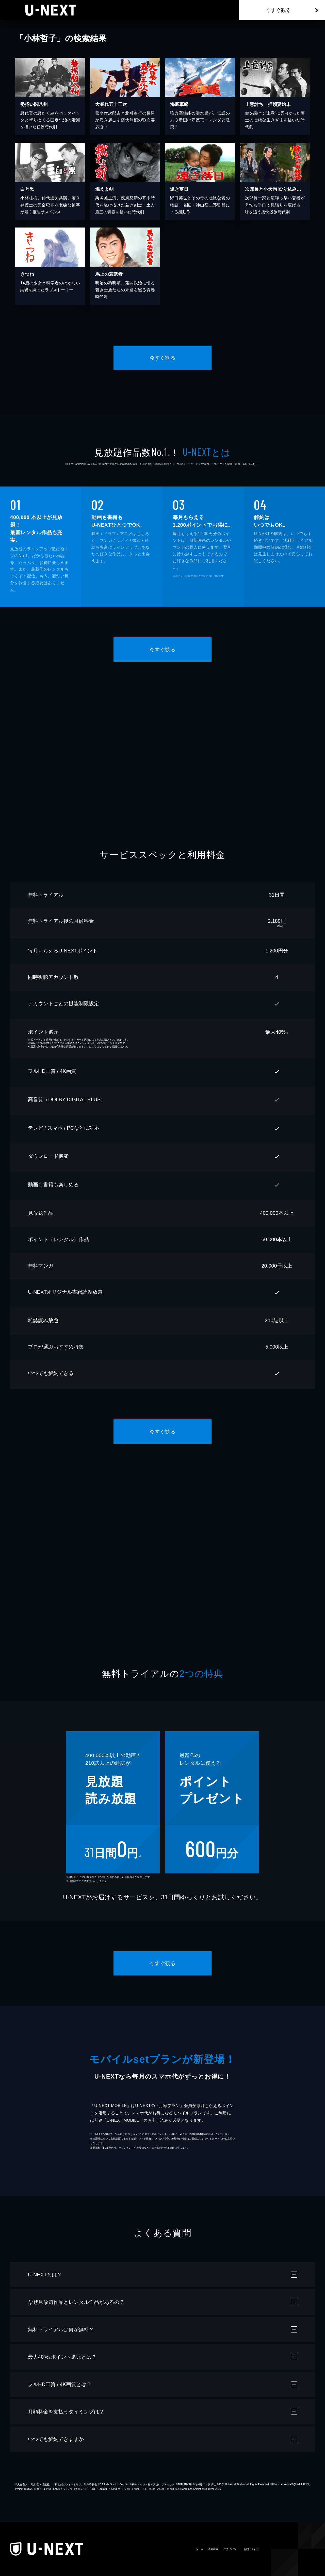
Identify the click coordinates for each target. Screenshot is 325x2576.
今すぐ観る (278, 10)
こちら (103, 1046)
